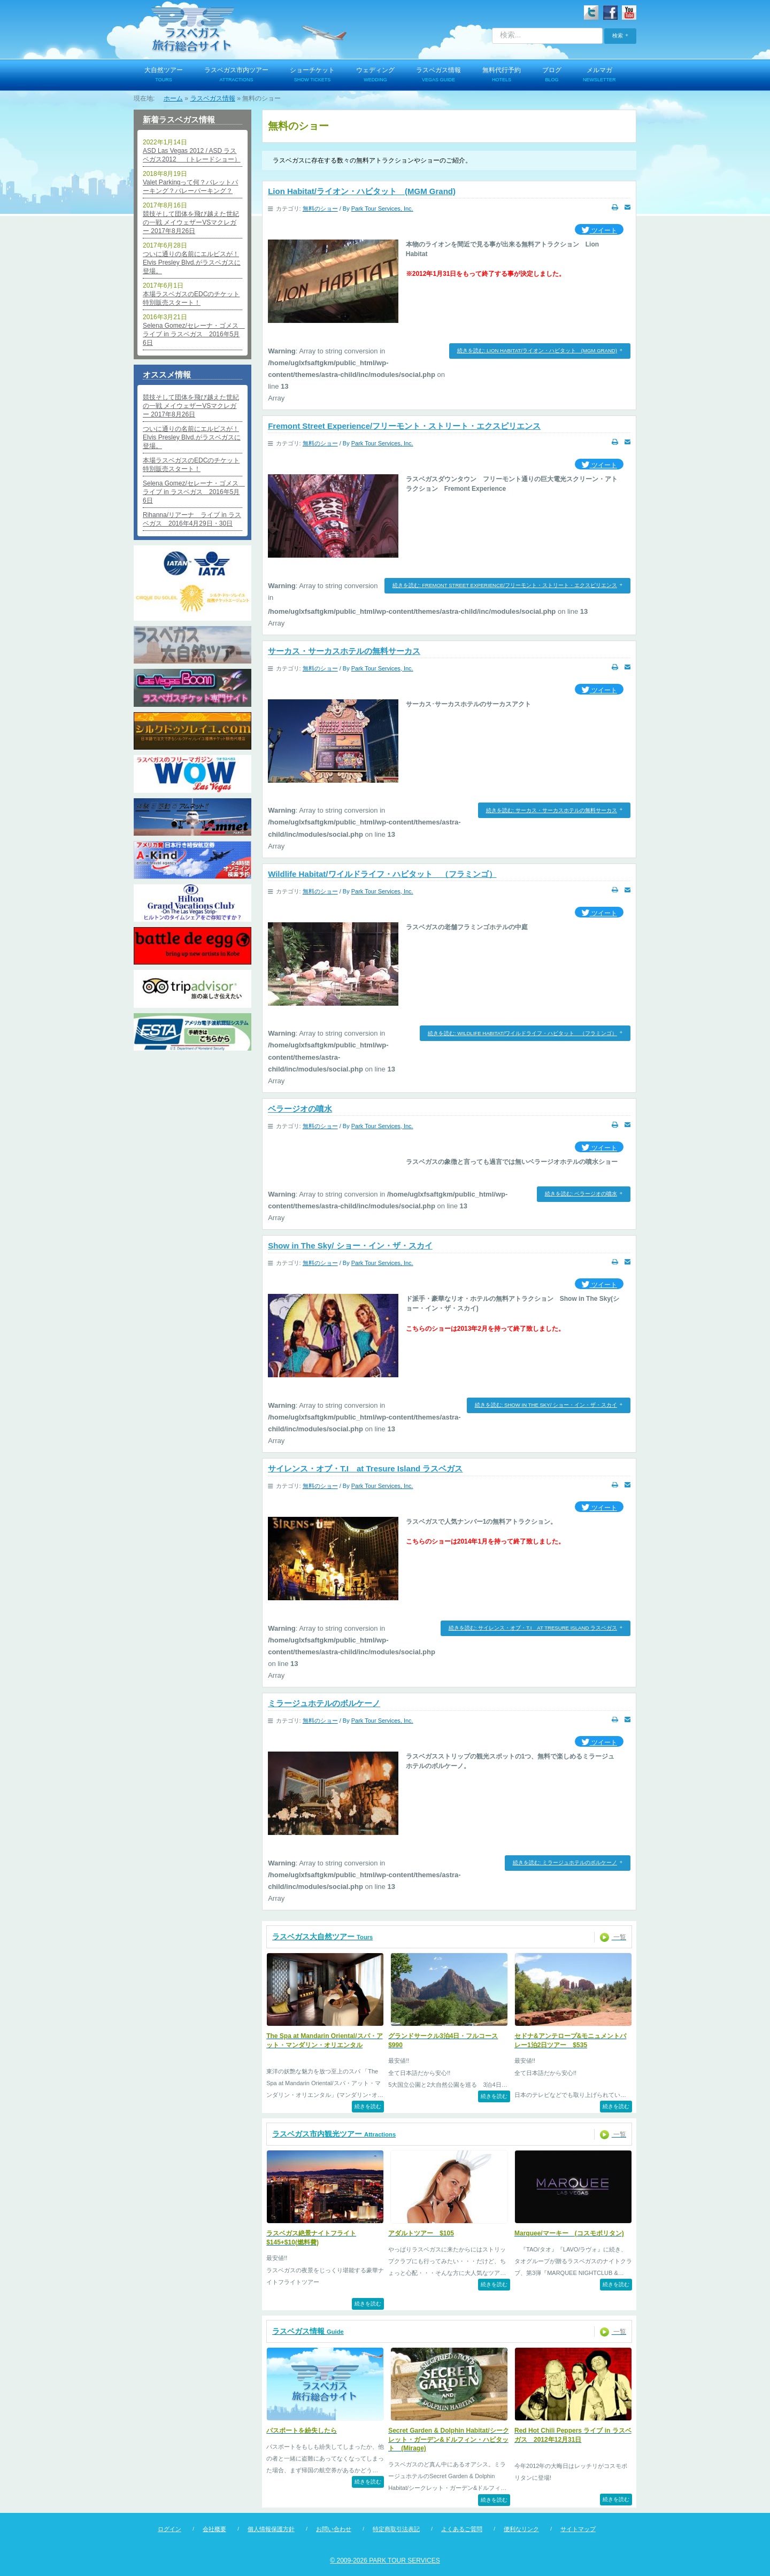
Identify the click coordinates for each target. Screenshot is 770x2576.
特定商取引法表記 (396, 2529)
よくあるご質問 (461, 2529)
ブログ (551, 75)
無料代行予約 (501, 75)
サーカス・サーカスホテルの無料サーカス (344, 650)
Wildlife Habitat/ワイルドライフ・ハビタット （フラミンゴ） (382, 873)
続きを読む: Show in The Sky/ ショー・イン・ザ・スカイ (546, 1405)
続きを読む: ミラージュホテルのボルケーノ (565, 1862)
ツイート (599, 231)
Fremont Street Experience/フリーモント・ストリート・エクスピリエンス (404, 425)
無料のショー (320, 208)
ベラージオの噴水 (300, 1108)
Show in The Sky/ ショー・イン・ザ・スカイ (350, 1245)
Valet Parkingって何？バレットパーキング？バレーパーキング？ (190, 187)
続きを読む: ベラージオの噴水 (581, 1194)
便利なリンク (521, 2529)
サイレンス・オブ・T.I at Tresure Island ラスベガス (365, 1468)
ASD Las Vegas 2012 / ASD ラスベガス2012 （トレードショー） (192, 155)
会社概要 (214, 2529)
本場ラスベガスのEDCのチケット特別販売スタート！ (191, 298)
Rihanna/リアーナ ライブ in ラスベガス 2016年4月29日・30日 (192, 519)
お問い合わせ (333, 2529)
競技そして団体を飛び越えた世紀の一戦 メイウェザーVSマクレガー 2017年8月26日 (191, 222)
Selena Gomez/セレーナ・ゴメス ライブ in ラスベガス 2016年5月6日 (192, 334)
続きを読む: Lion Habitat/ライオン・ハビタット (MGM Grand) (537, 350)
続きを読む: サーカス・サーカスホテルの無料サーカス (551, 810)
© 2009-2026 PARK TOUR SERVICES (385, 2560)
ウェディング (375, 75)
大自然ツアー (163, 75)
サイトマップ (578, 2529)
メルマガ (599, 75)
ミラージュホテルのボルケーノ (324, 1703)
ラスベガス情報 (438, 75)
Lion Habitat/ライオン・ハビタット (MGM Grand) (362, 191)
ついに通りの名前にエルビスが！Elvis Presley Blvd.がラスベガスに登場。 (192, 262)
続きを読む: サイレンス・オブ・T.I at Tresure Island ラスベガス (533, 1628)
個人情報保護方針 (271, 2529)
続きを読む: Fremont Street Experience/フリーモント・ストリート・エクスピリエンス (504, 585)
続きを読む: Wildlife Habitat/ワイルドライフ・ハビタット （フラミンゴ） (522, 1033)
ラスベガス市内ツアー (236, 75)
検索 (617, 35)
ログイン (169, 2529)
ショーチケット (312, 75)
